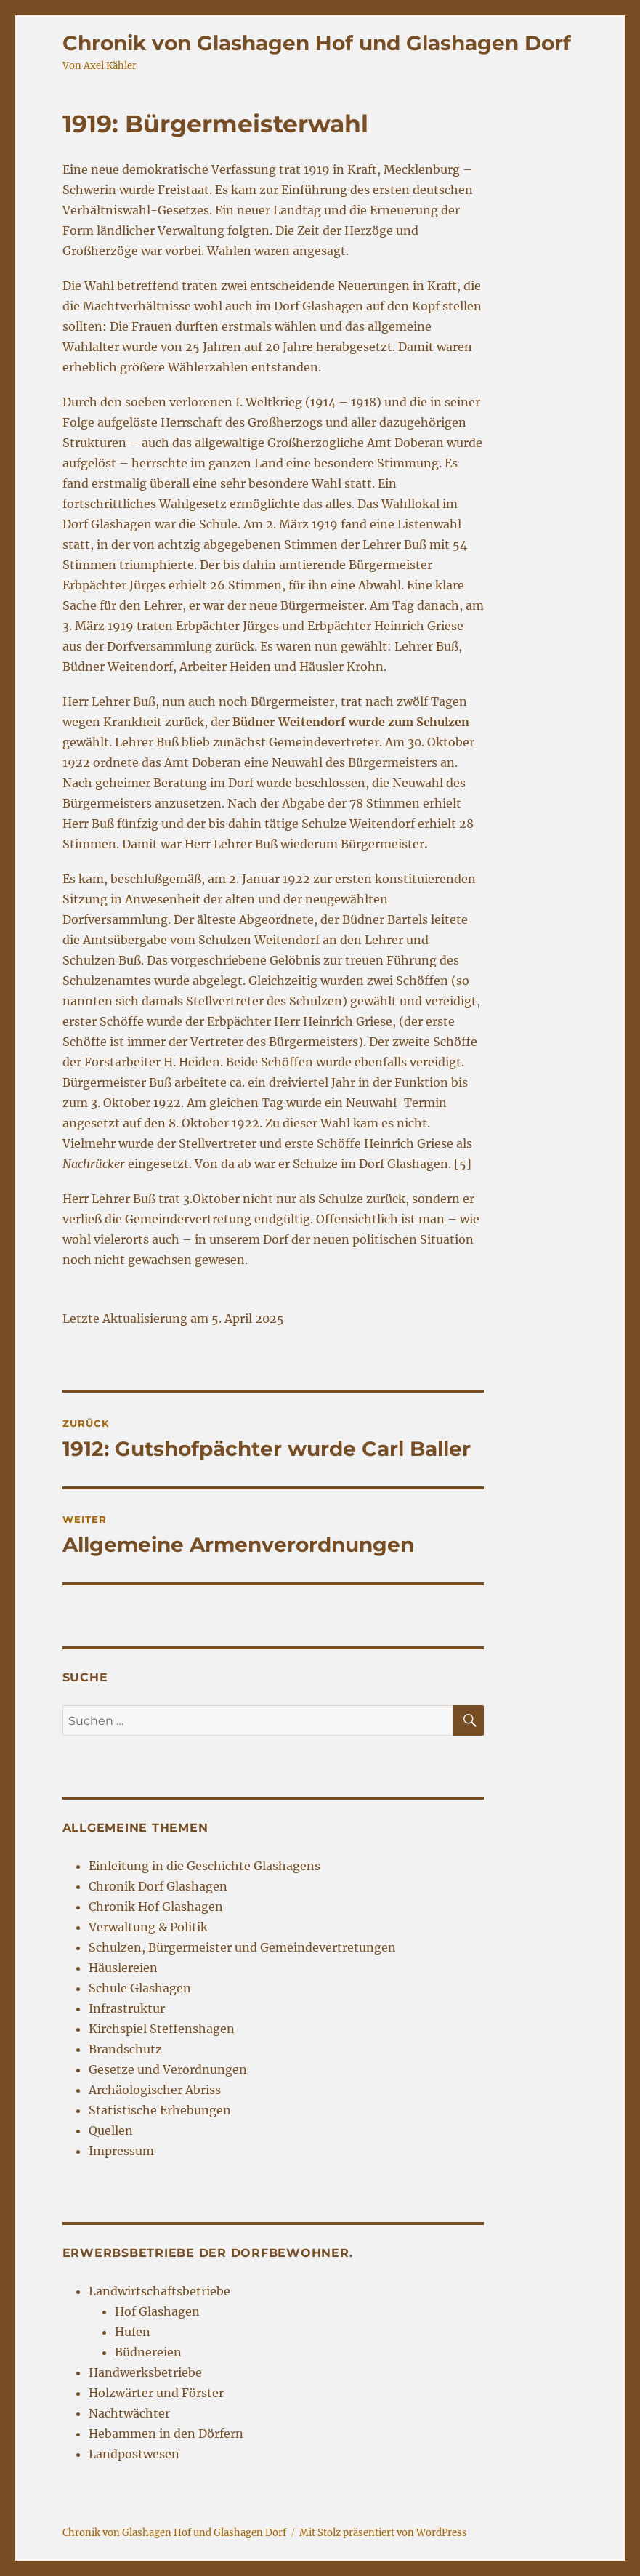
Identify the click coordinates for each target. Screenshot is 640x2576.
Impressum (121, 2151)
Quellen (111, 2130)
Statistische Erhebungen (160, 2110)
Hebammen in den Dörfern (166, 2433)
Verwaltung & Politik (148, 1927)
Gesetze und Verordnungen (168, 2069)
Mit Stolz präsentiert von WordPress (383, 2533)
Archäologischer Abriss (155, 2089)
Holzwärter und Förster (156, 2393)
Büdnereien (148, 2352)
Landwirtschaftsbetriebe (159, 2291)
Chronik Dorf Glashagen (158, 1886)
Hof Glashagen (157, 2311)
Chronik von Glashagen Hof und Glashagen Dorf (316, 43)
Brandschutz (125, 2049)
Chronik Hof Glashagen (156, 1906)
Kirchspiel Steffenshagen (162, 2028)
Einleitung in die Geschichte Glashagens (204, 1866)
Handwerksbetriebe (145, 2372)
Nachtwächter (129, 2413)
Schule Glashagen (140, 1988)
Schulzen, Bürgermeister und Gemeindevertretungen (242, 1947)
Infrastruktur (127, 2008)
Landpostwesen (134, 2454)
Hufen (132, 2332)
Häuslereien (123, 1967)
